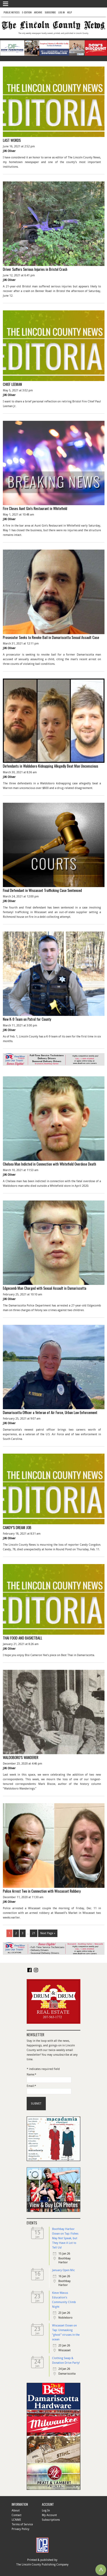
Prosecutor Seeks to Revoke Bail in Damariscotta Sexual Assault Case (51, 637)
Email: (31, 2086)
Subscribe (50, 12)
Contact (16, 2515)
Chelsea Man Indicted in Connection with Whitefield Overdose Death (49, 1164)
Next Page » (47, 1933)
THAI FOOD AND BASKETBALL (22, 1638)
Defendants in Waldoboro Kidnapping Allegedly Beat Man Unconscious (50, 766)
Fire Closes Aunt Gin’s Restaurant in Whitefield (35, 508)
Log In (61, 12)
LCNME (16, 2519)
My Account (49, 2515)
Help (69, 12)
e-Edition (26, 12)
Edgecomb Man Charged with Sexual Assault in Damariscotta (44, 1288)
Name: (31, 2074)
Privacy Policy (20, 2529)
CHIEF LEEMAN (12, 384)
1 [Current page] (9, 1933)
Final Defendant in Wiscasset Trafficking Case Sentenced (42, 890)
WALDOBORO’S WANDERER (20, 1757)
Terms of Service (22, 2524)
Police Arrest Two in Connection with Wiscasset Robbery (42, 1891)
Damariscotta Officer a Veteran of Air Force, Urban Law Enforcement (50, 1412)
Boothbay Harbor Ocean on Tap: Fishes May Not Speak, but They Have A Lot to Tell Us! (65, 2238)
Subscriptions (51, 2519)
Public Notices (12, 12)
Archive (38, 12)
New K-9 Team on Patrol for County (27, 1019)
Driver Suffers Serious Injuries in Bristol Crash (35, 269)
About (16, 2510)
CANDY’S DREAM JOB (17, 1527)
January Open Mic (63, 2270)
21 (33, 1933)
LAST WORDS (12, 140)
